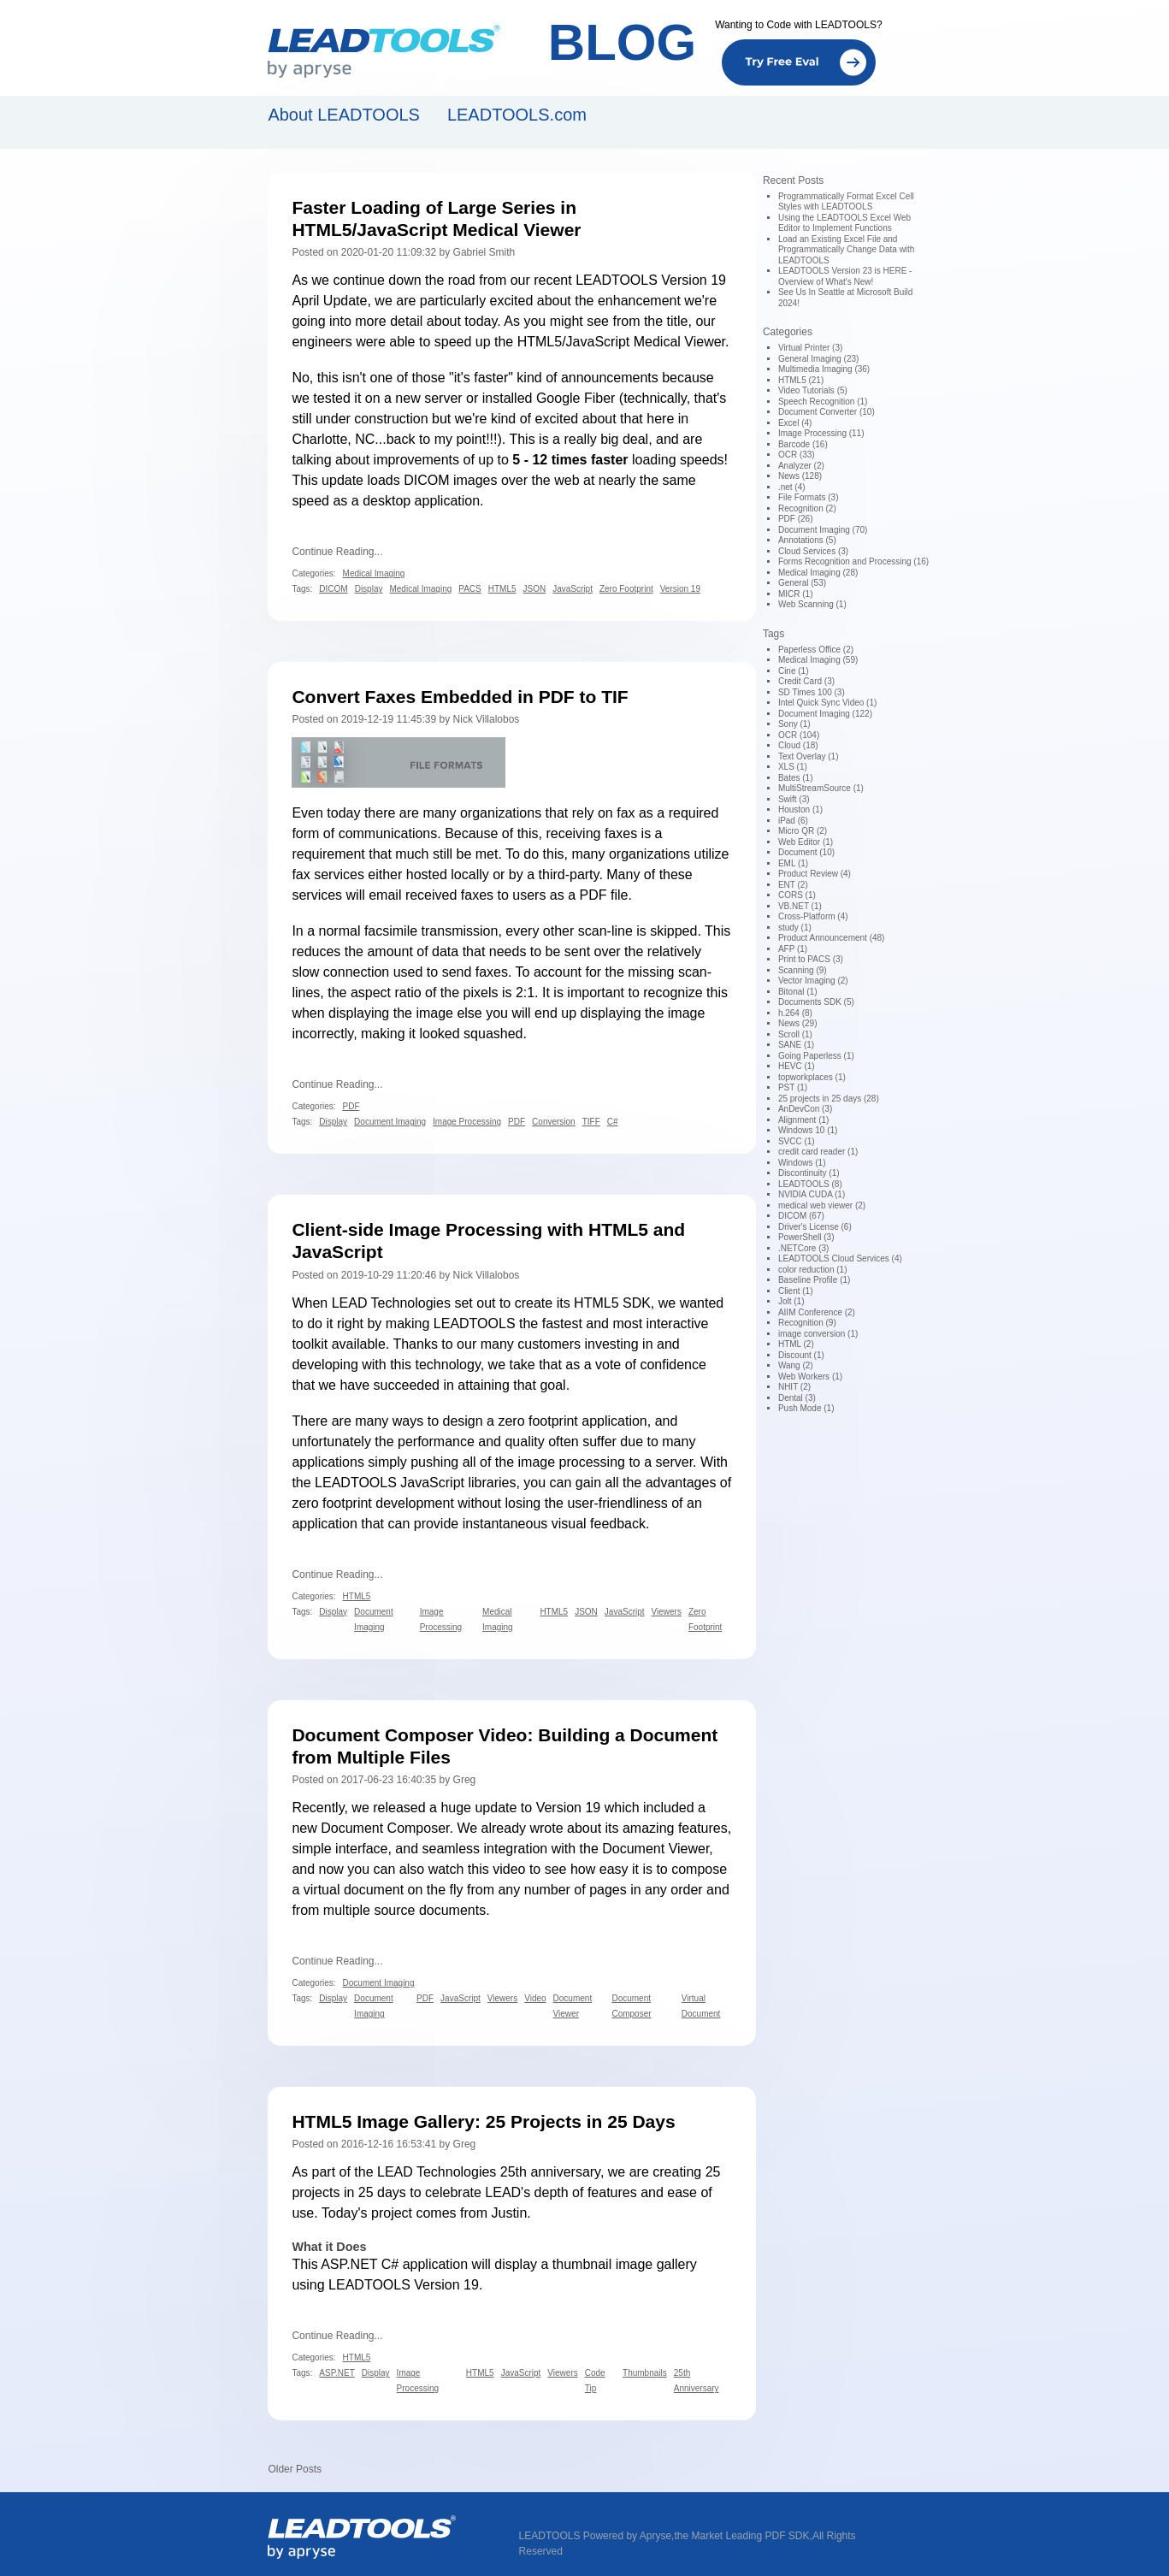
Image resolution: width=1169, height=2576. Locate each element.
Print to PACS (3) (810, 959)
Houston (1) (800, 809)
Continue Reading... (337, 552)
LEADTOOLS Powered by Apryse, (597, 2536)
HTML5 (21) (801, 380)
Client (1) (795, 1291)
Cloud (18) (798, 745)
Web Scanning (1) (812, 604)
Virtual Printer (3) (810, 347)
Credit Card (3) (806, 681)
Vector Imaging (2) (813, 980)
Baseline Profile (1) (814, 1280)
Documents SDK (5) (816, 1002)
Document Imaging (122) (825, 713)
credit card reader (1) (818, 1151)
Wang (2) (795, 1365)
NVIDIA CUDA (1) (811, 1194)
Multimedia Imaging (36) (824, 369)
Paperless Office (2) (815, 649)
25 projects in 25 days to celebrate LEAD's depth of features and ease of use (506, 2192)
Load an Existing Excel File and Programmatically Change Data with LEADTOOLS (846, 249)
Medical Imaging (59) (818, 660)
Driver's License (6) (815, 1227)
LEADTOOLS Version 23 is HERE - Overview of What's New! (845, 276)
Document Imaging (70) (823, 530)
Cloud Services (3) (813, 551)
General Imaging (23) (818, 358)
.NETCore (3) (803, 1248)
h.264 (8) (795, 1013)
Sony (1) (794, 724)
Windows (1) (802, 1162)
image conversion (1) (818, 1333)
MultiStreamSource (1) (821, 788)
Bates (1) (795, 778)
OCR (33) (796, 454)
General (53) (802, 583)
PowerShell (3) (806, 1237)
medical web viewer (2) (821, 1205)
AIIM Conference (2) (816, 1312)
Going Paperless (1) (816, 1056)
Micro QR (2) (802, 831)
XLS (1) (792, 766)
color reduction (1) (812, 1269)
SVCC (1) (796, 1141)
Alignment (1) (803, 1120)
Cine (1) (793, 671)
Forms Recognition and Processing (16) (853, 561)
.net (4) (792, 487)
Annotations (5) (807, 540)
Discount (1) (801, 1355)
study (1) (795, 927)
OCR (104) (798, 735)
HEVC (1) (796, 1066)
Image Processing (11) (821, 433)
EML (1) (793, 863)
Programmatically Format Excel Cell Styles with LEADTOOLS (846, 202)
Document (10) (806, 852)
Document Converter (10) (826, 412)
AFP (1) (792, 949)
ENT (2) (793, 884)
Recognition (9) (807, 1322)
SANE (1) (796, 1044)
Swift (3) (794, 799)
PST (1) (792, 1087)
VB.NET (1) (800, 906)
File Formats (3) (808, 497)
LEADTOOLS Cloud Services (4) (840, 1258)
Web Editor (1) (805, 842)
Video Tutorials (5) (812, 390)
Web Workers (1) (810, 1376)
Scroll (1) (795, 1034)
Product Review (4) (814, 873)
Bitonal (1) (798, 991)
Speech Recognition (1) (823, 401)
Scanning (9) (802, 970)
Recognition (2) (807, 508)
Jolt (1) (791, 1301)
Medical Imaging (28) (818, 572)
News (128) (800, 476)
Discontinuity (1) (809, 1173)
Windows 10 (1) (807, 1130)
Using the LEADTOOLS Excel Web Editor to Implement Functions (844, 223)
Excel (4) (795, 423)
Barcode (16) (803, 444)
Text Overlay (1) (808, 756)
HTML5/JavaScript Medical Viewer (621, 341)
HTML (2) (796, 1344)
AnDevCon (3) (805, 1109)
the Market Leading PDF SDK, (743, 2536)
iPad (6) (793, 820)
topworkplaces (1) (812, 1077)
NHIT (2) (794, 1386)
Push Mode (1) (806, 1408)
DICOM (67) (801, 1215)
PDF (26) (795, 518)
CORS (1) (797, 895)
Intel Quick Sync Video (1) (827, 702)
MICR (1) (795, 594)
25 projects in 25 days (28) (828, 1098)
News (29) (798, 1023)
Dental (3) (797, 1398)
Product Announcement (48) (831, 937)
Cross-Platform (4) (813, 916)
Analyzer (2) (801, 465)
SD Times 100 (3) (811, 692)
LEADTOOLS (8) (810, 1184)
